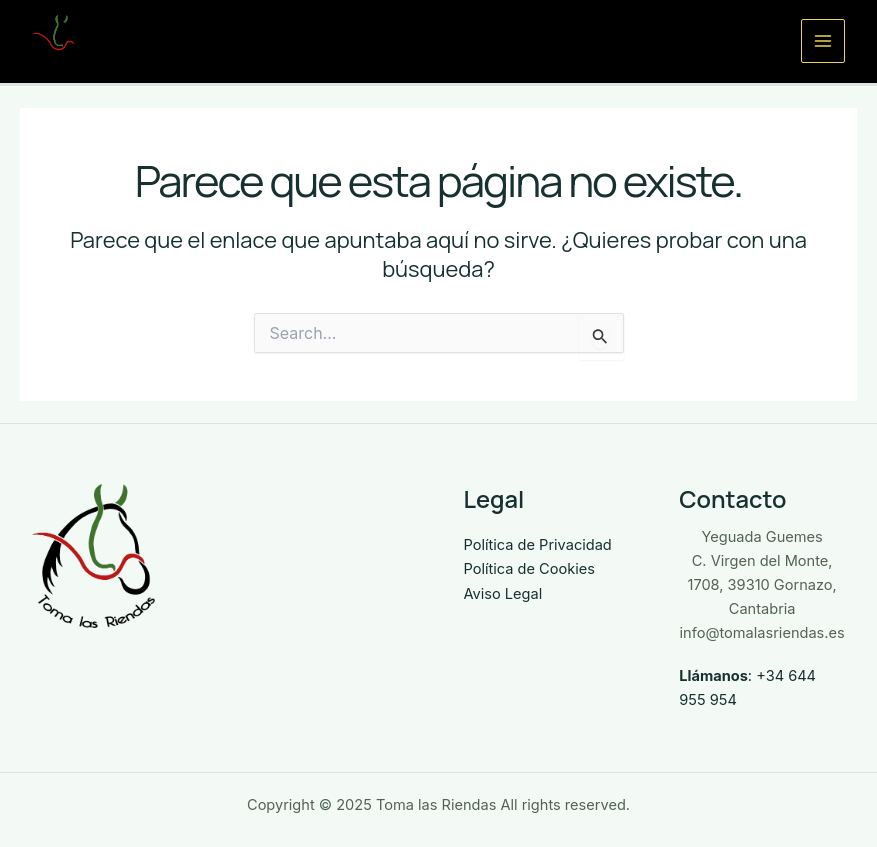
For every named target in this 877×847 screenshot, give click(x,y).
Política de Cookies (529, 569)
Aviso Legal (503, 594)
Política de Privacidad (538, 545)
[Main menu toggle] (823, 41)
